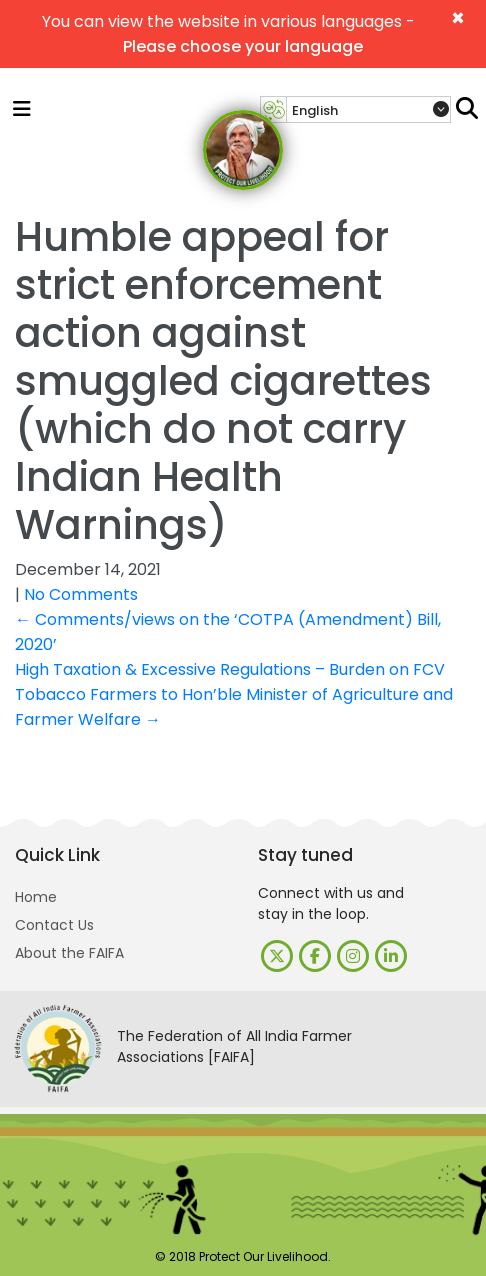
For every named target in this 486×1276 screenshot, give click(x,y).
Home (36, 897)
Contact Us (54, 925)
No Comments (81, 594)
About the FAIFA (69, 953)
